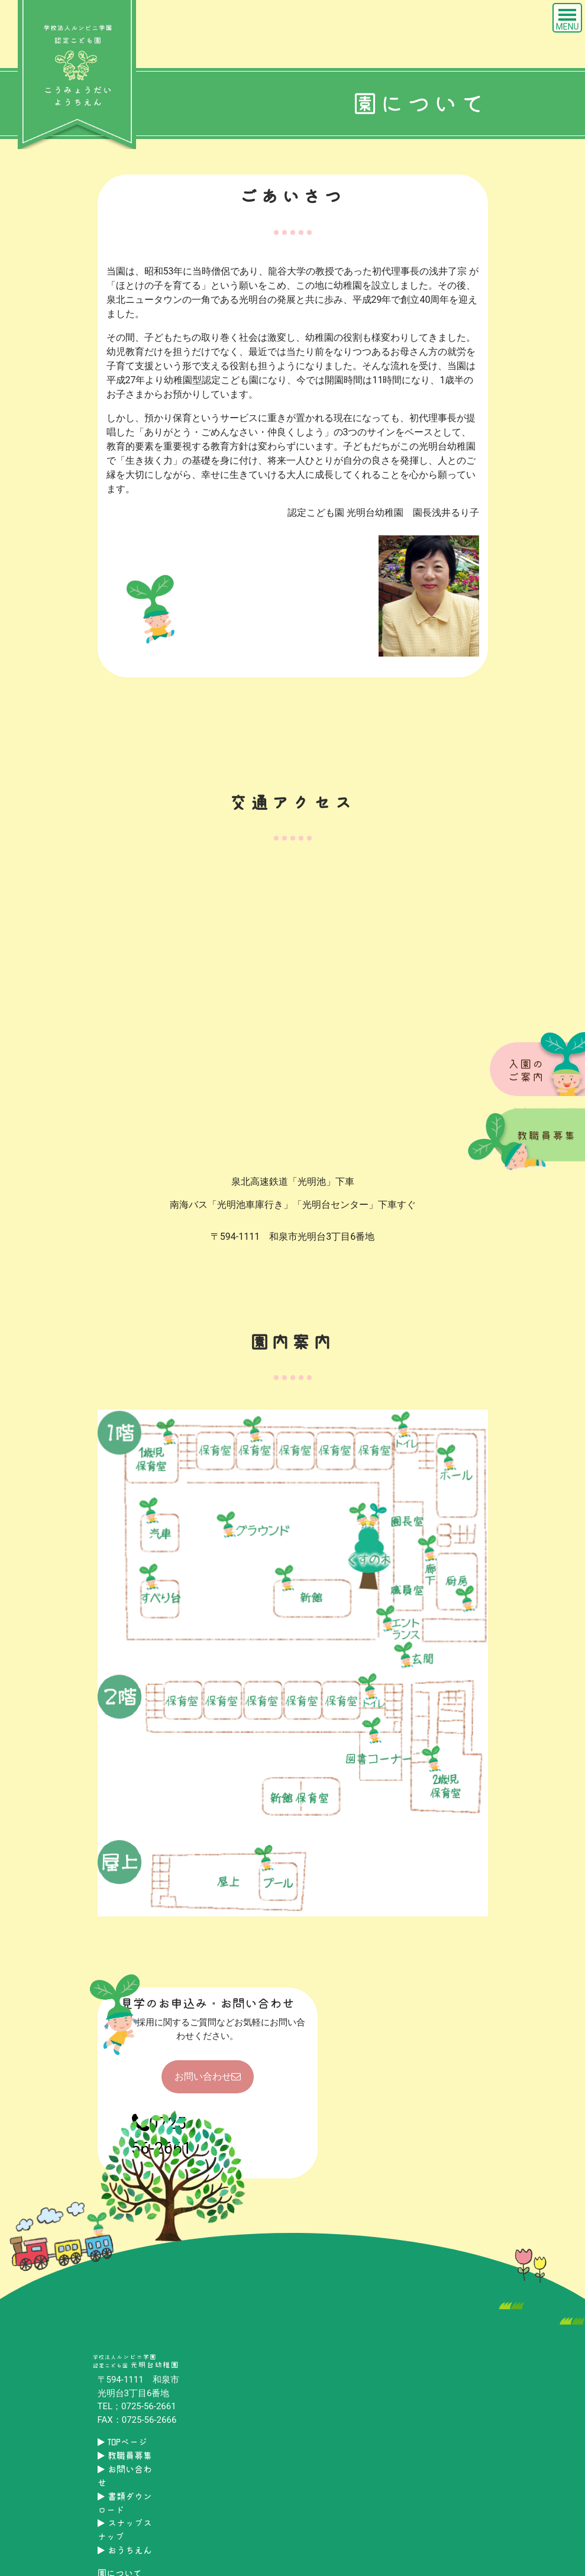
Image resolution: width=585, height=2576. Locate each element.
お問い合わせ (207, 2076)
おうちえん (125, 2550)
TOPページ (122, 2442)
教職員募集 (125, 2455)
